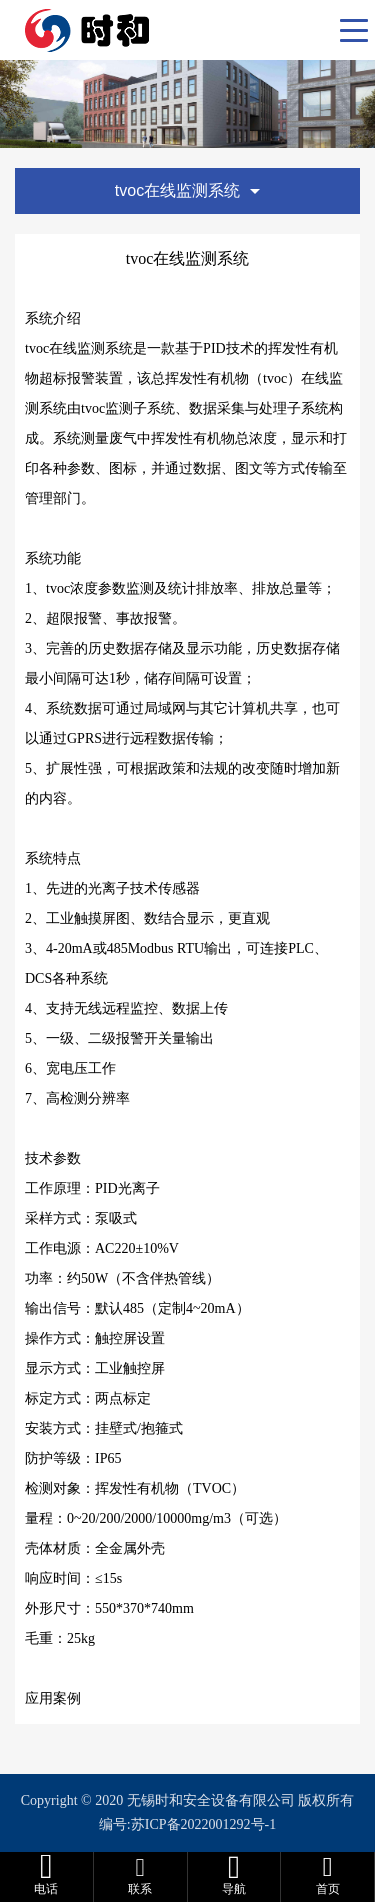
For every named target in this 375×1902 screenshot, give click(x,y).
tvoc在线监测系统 (187, 190)
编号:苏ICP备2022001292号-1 (187, 1824)
